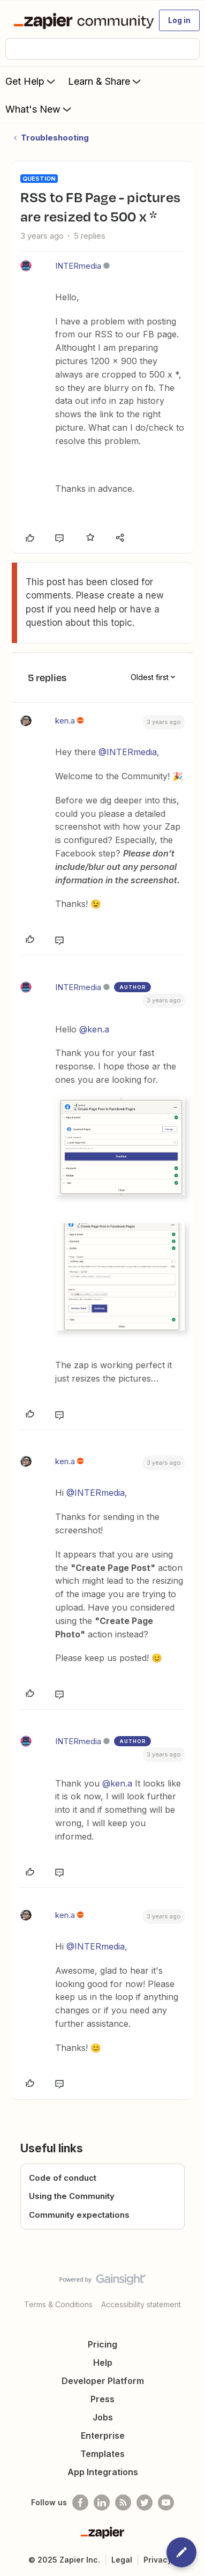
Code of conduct (62, 2178)
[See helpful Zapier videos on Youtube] (166, 2502)
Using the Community (72, 2196)
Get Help (31, 81)
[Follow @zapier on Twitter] (144, 2502)
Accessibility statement (141, 2304)
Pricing (102, 2344)
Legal (121, 2559)
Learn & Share (105, 81)
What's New (39, 108)
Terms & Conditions (58, 2304)
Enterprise (103, 2435)
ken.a (65, 720)
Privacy (157, 2559)
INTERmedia (78, 266)
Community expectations (79, 2215)
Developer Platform (103, 2380)
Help (102, 2362)
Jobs (103, 2417)
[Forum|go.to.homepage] (79, 20)
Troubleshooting (55, 137)
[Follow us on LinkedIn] (102, 2502)
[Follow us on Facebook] (80, 2502)
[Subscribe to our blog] (123, 2502)
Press (102, 2399)
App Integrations (102, 2472)
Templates (102, 2453)
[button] (179, 20)
